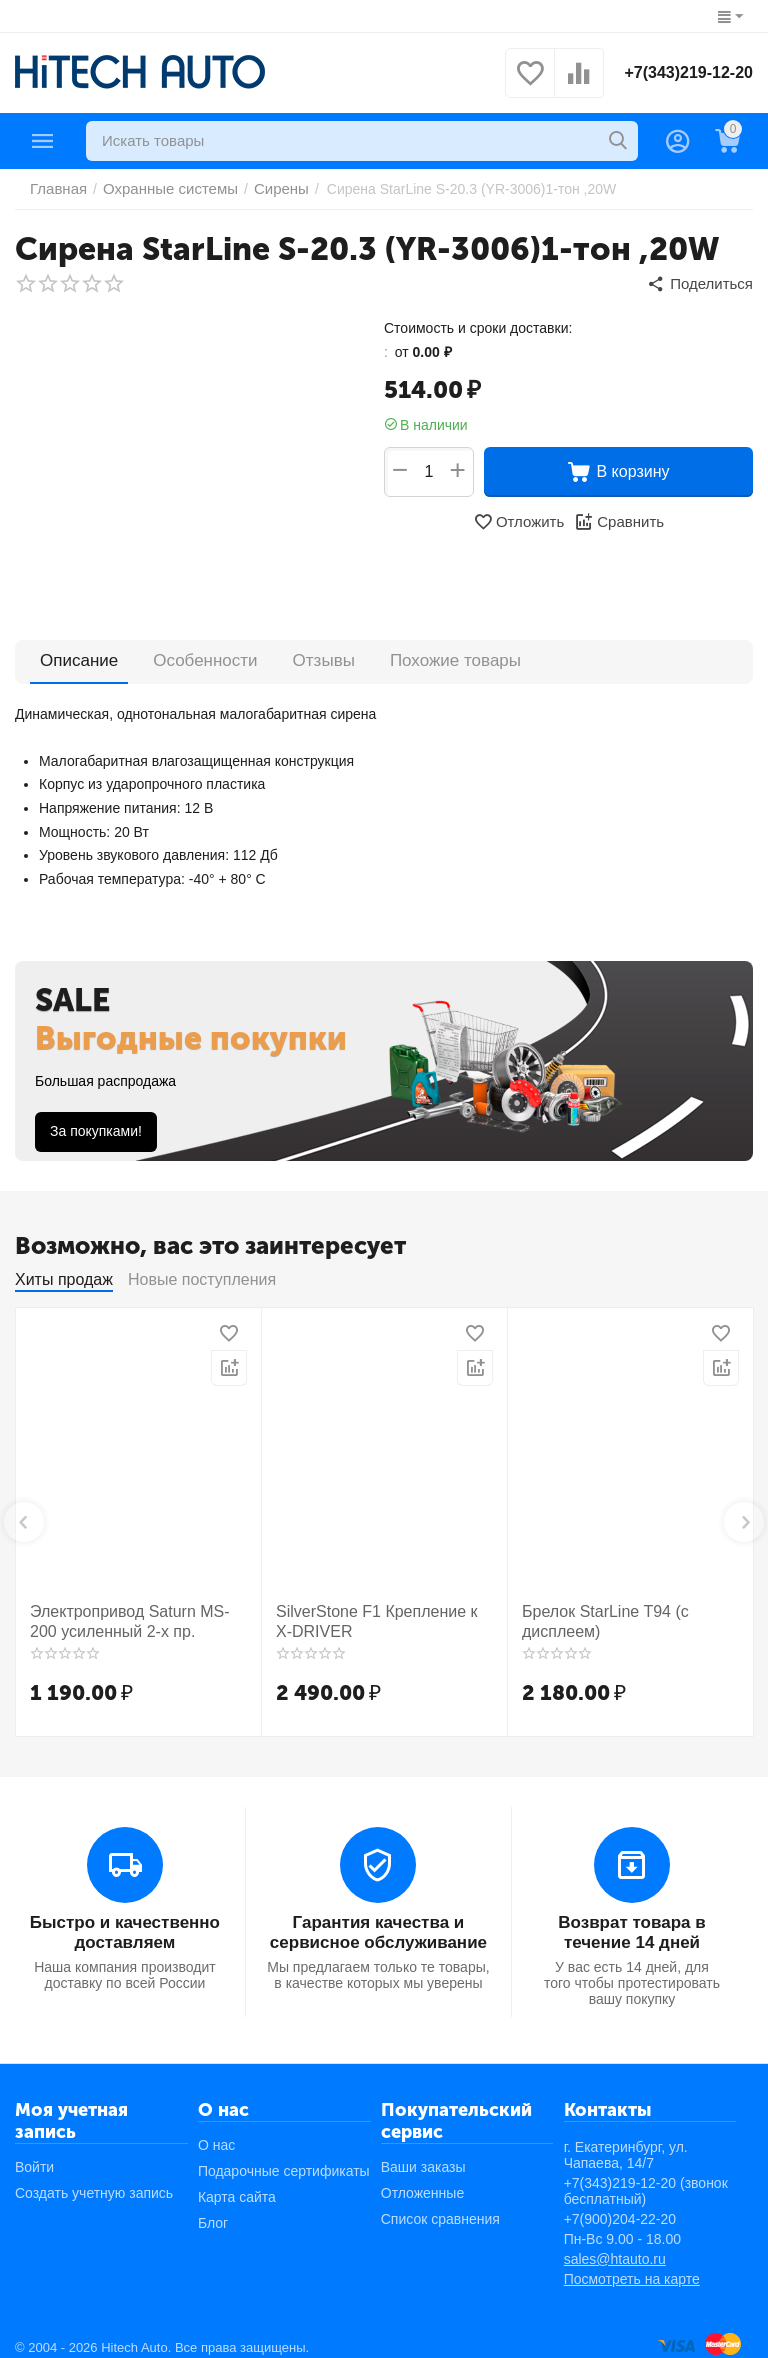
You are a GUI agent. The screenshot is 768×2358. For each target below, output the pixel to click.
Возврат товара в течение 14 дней (632, 1921)
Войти (34, 2154)
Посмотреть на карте (632, 2266)
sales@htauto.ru (615, 2246)
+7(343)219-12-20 (688, 72)
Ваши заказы (423, 2154)
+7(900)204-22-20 (620, 2206)
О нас (216, 2132)
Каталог (43, 141)
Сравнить (616, 518)
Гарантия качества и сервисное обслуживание (378, 1921)
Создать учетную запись (94, 2180)
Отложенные (422, 2180)
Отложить (520, 518)
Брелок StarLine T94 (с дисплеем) (595, 1614)
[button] (703, 282)
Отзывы (311, 655)
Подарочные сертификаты (284, 2158)
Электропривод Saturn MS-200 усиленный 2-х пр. (129, 1614)
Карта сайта (237, 2184)
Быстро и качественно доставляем (124, 1921)
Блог (213, 2210)
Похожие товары (436, 655)
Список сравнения (440, 2206)
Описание (77, 655)
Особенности (198, 655)
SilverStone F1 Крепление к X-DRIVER (373, 1614)
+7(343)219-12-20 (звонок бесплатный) (646, 2178)
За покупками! (96, 1127)
